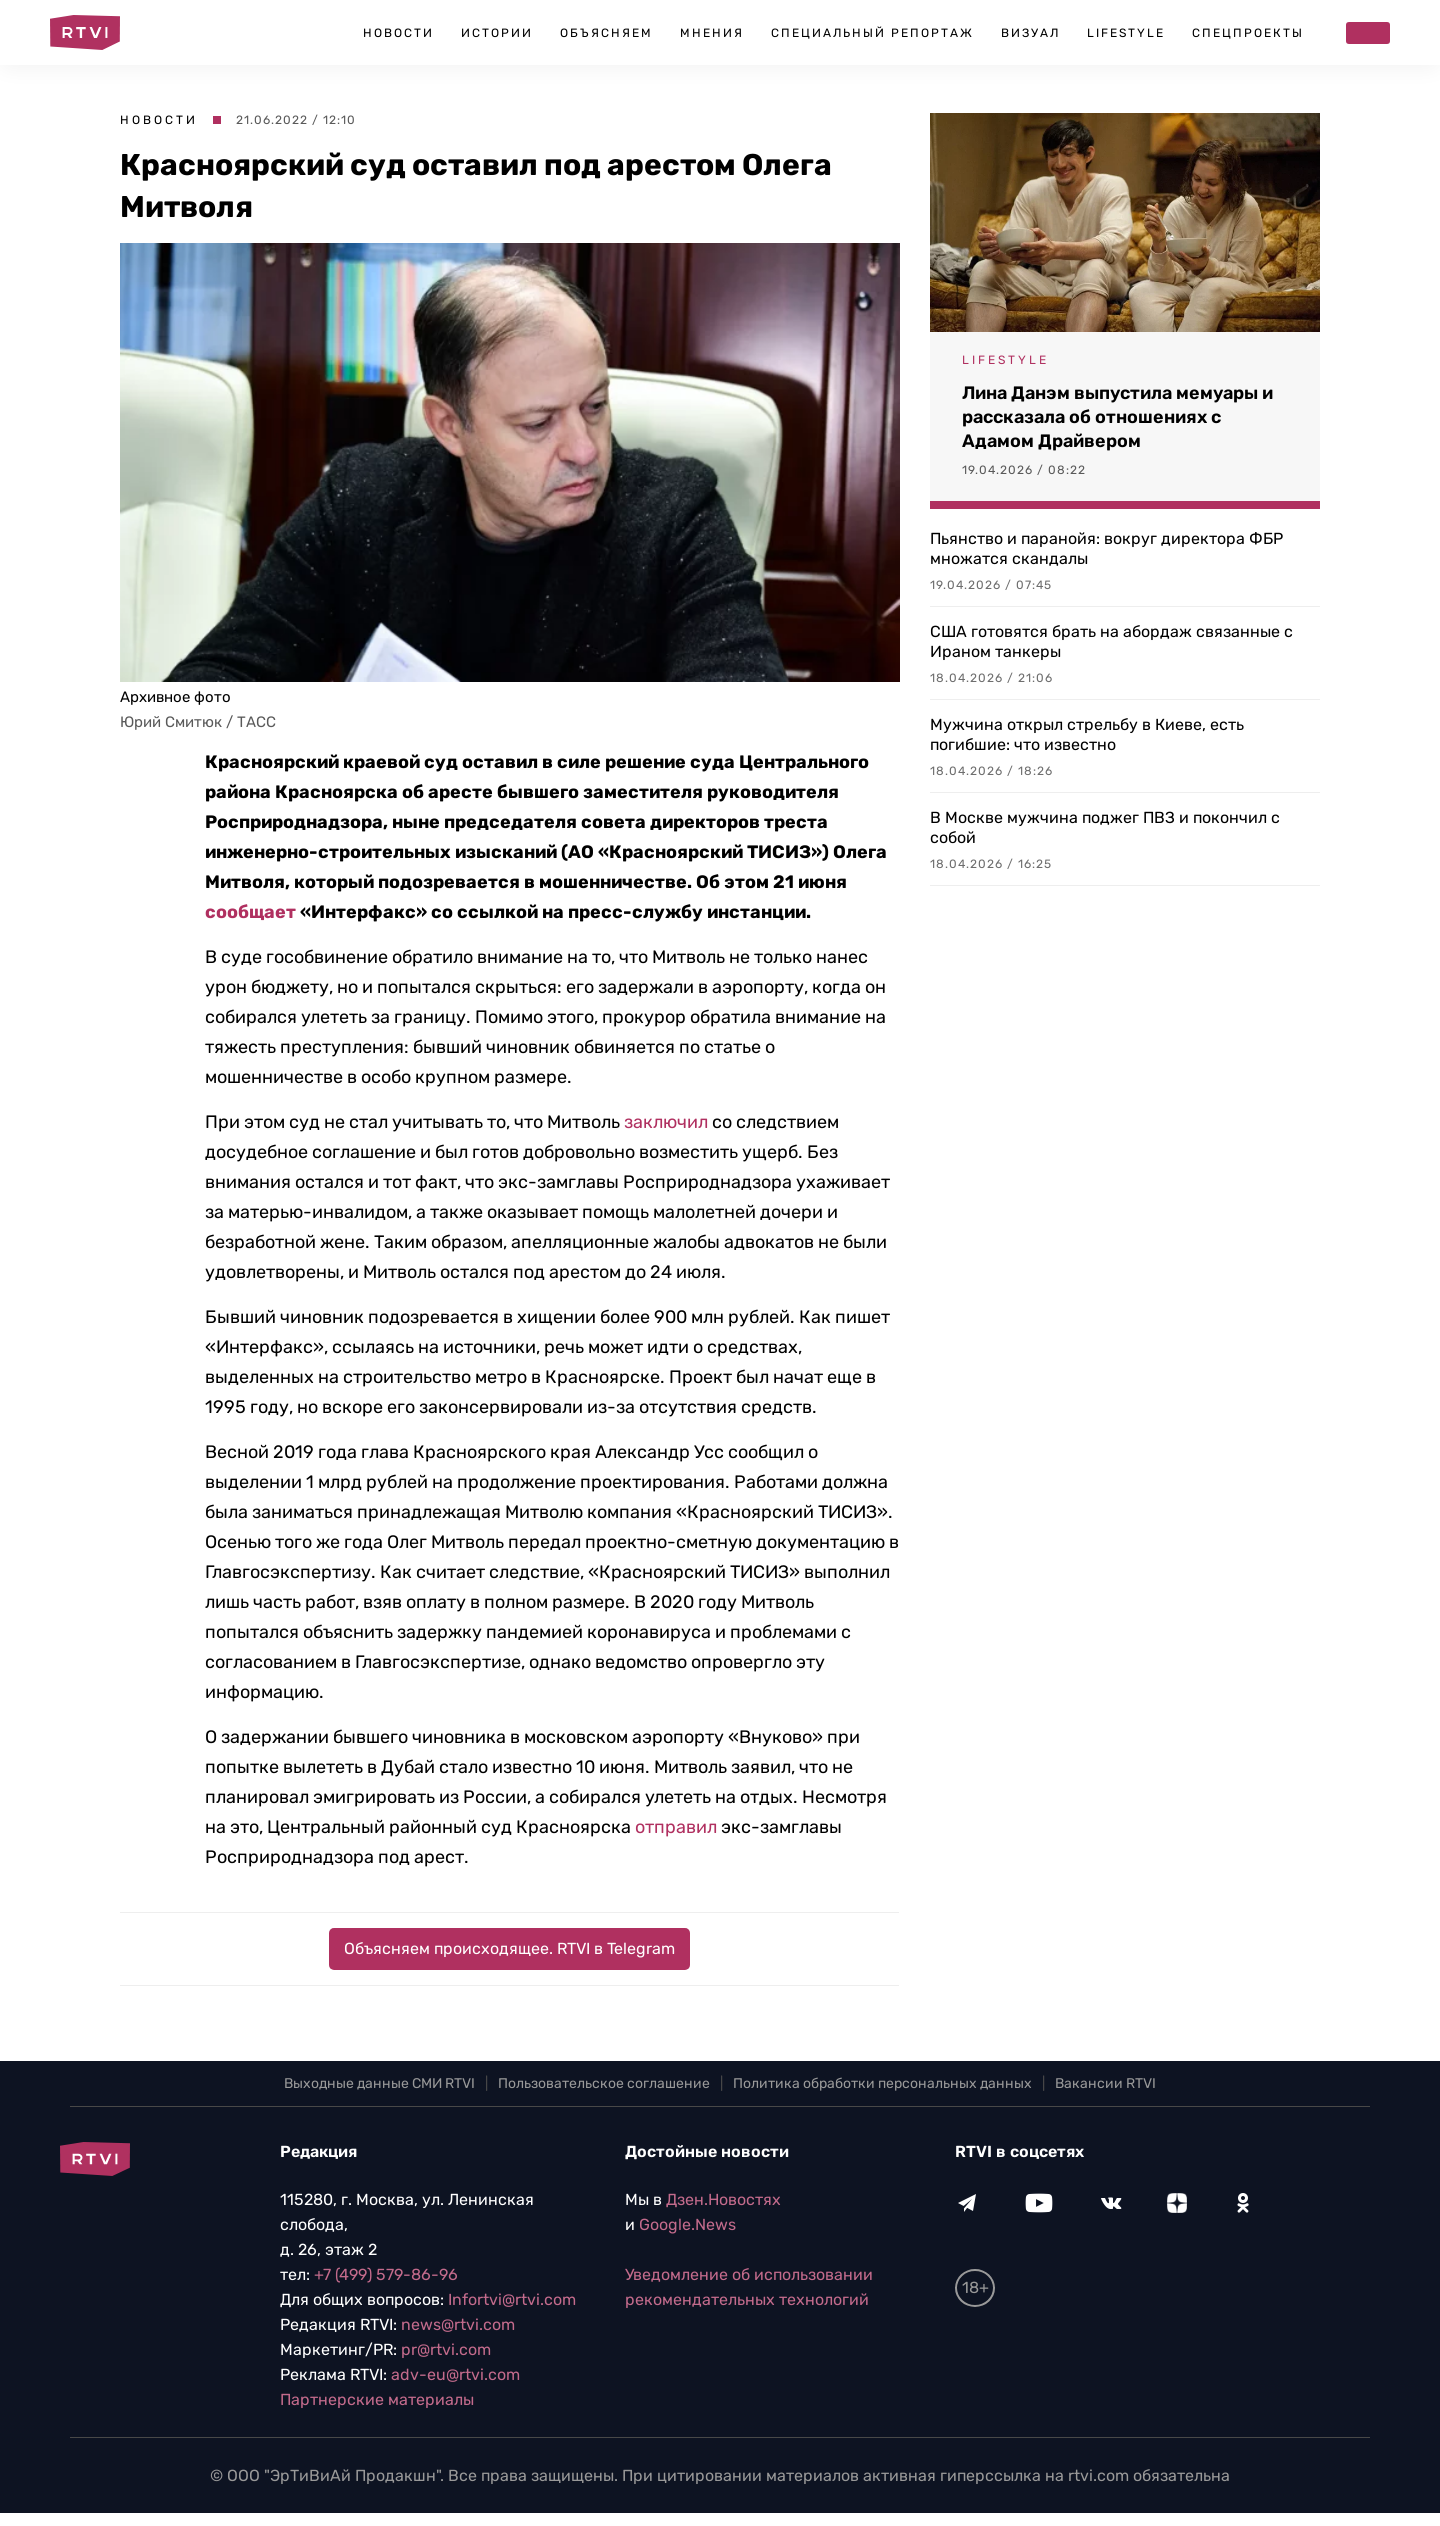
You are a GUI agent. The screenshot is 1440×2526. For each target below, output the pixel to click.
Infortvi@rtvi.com (512, 2299)
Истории (497, 33)
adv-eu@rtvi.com (455, 2374)
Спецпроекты (1248, 33)
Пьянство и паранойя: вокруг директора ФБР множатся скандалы (1106, 548)
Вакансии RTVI (1105, 2083)
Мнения (712, 33)
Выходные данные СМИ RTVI (379, 2083)
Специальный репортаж (872, 33)
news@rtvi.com (458, 2324)
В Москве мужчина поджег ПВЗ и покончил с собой (1105, 827)
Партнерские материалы (377, 2399)
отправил (676, 1827)
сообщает (250, 912)
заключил (666, 1122)
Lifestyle (1126, 33)
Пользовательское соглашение (604, 2083)
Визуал (1030, 33)
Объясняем (606, 33)
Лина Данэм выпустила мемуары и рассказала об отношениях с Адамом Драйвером (1117, 417)
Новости (398, 33)
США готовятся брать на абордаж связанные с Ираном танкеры (1111, 641)
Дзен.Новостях (723, 2199)
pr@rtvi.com (446, 2349)
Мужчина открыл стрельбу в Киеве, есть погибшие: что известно (1087, 734)
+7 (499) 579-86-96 (386, 2274)
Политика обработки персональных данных (882, 2083)
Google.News (687, 2224)
